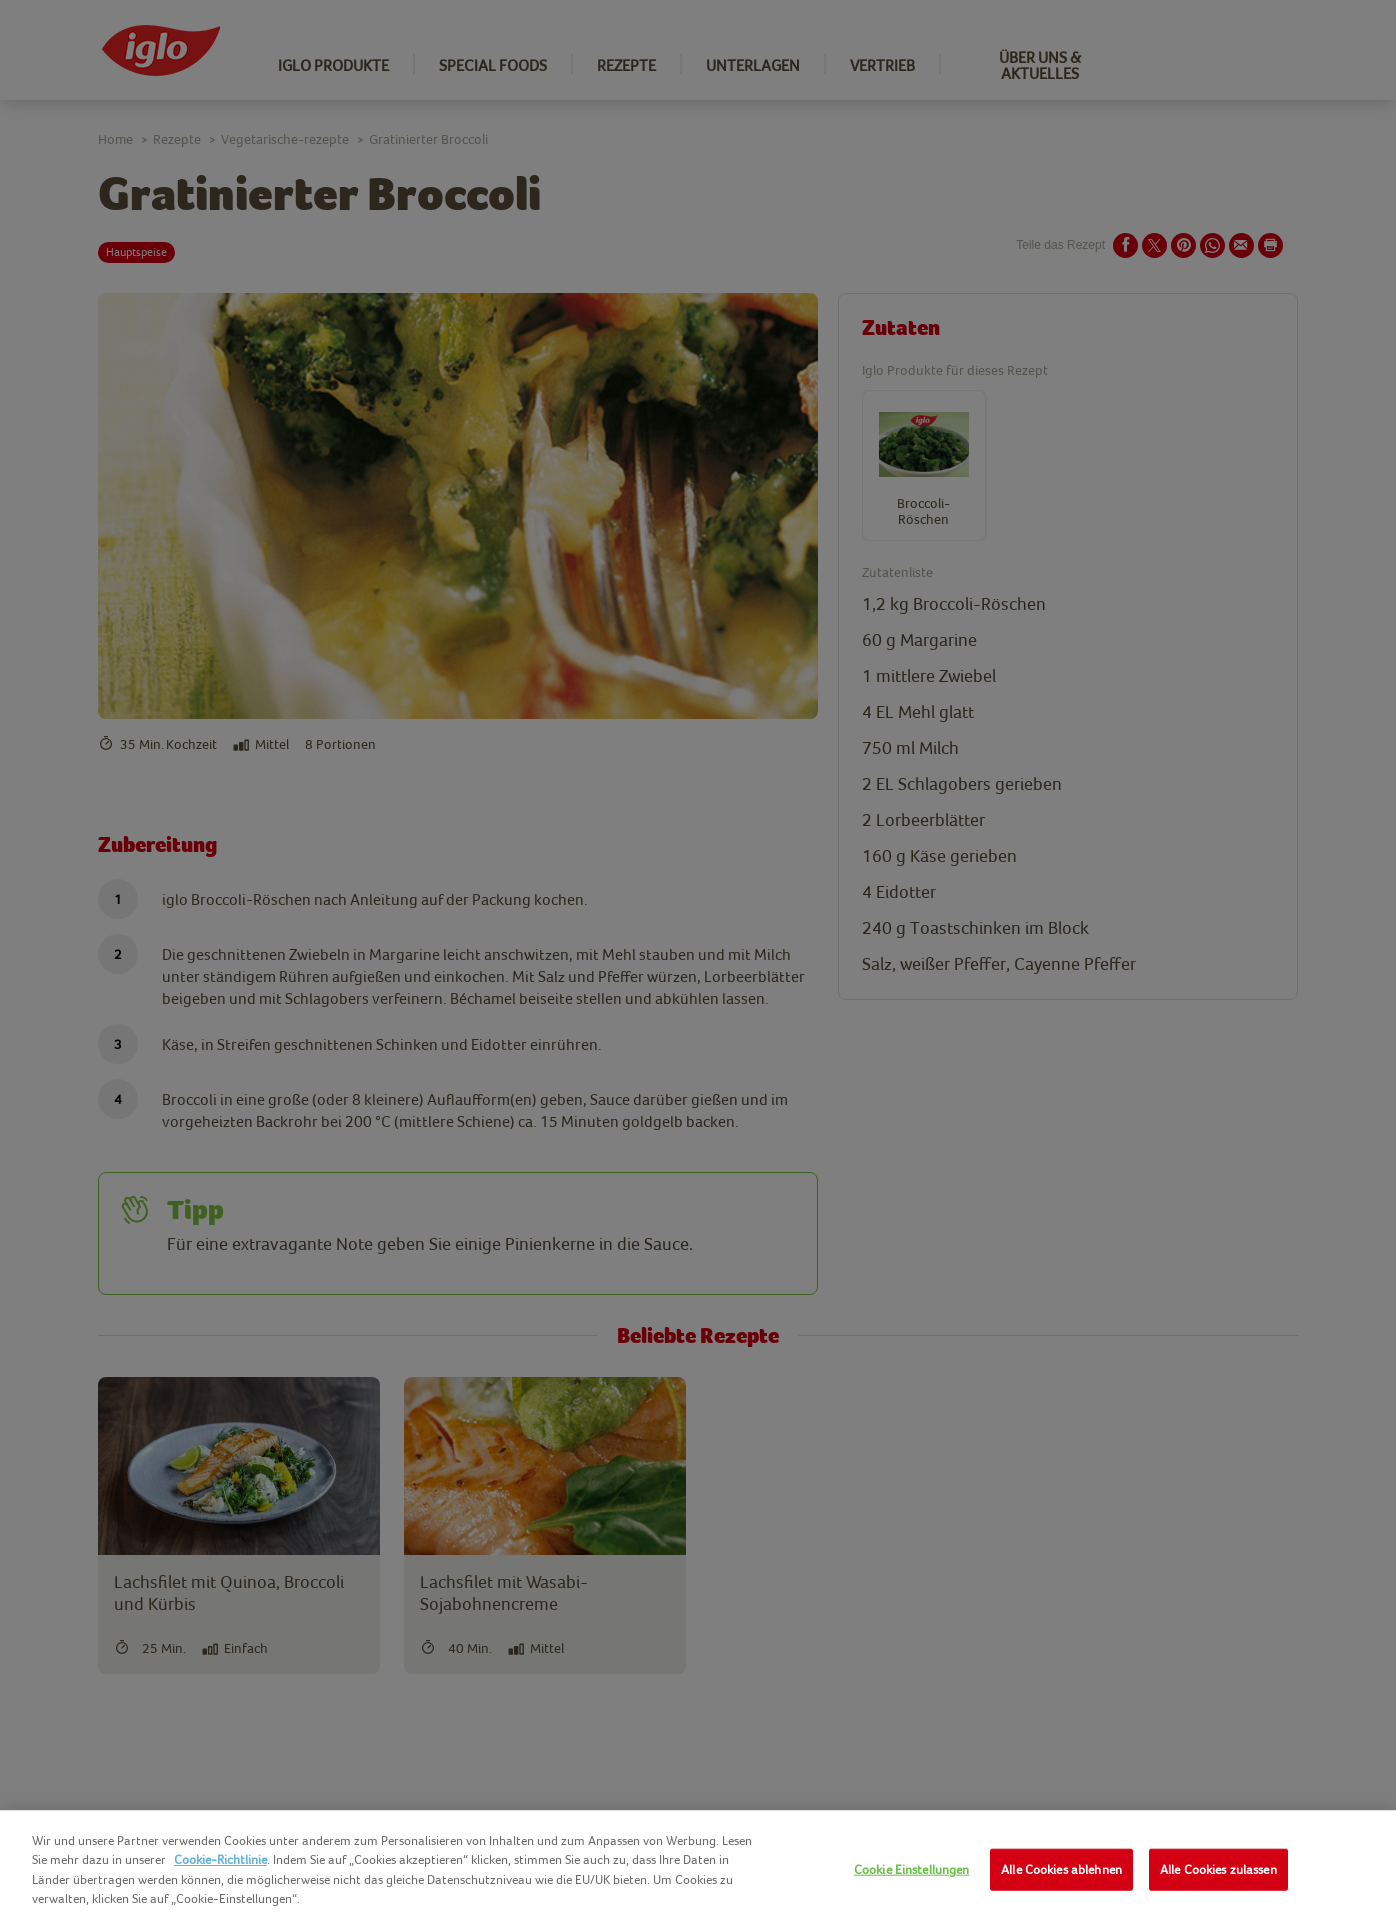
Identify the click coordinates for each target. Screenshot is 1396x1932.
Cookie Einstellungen (912, 1869)
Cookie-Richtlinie (220, 1859)
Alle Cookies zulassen (1218, 1869)
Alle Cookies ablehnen (1061, 1869)
